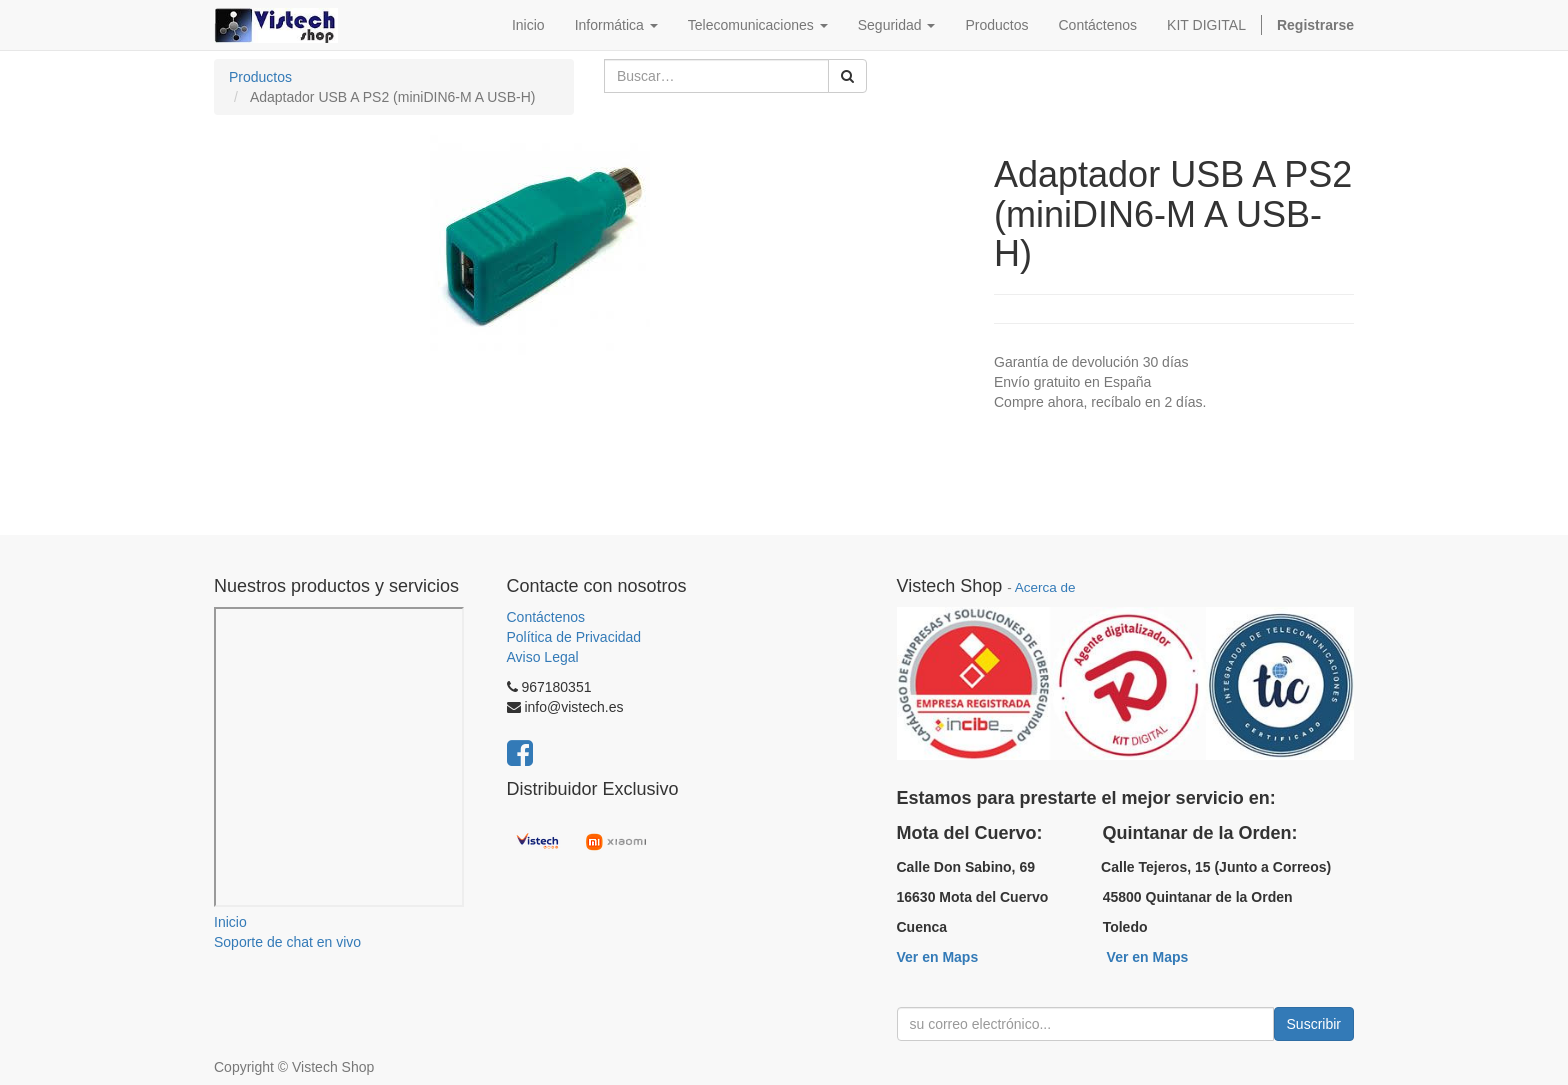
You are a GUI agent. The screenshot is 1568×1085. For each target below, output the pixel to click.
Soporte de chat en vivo (287, 942)
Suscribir (1314, 1024)
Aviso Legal (543, 657)
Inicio (230, 922)
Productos (260, 77)
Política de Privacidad (574, 637)
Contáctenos (546, 617)
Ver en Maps (938, 957)
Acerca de (1045, 587)
